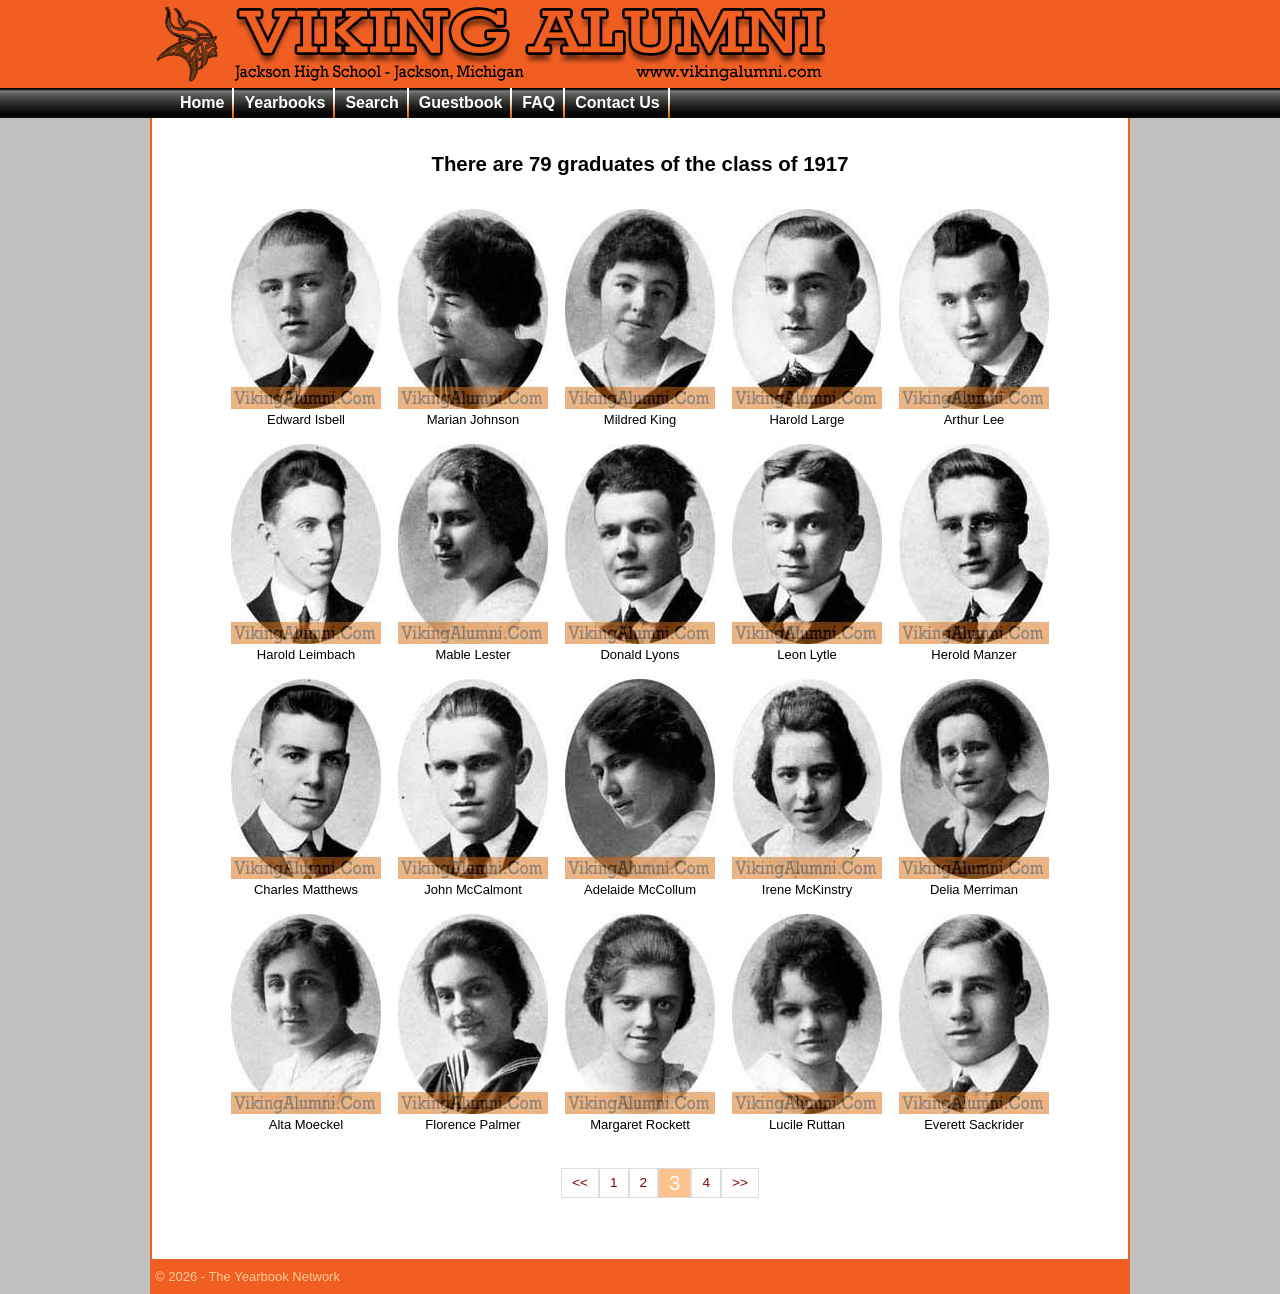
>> (740, 1182)
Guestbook (461, 102)
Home (202, 102)
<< (580, 1182)
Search (371, 102)
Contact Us (617, 102)
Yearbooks (284, 102)
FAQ (538, 102)
